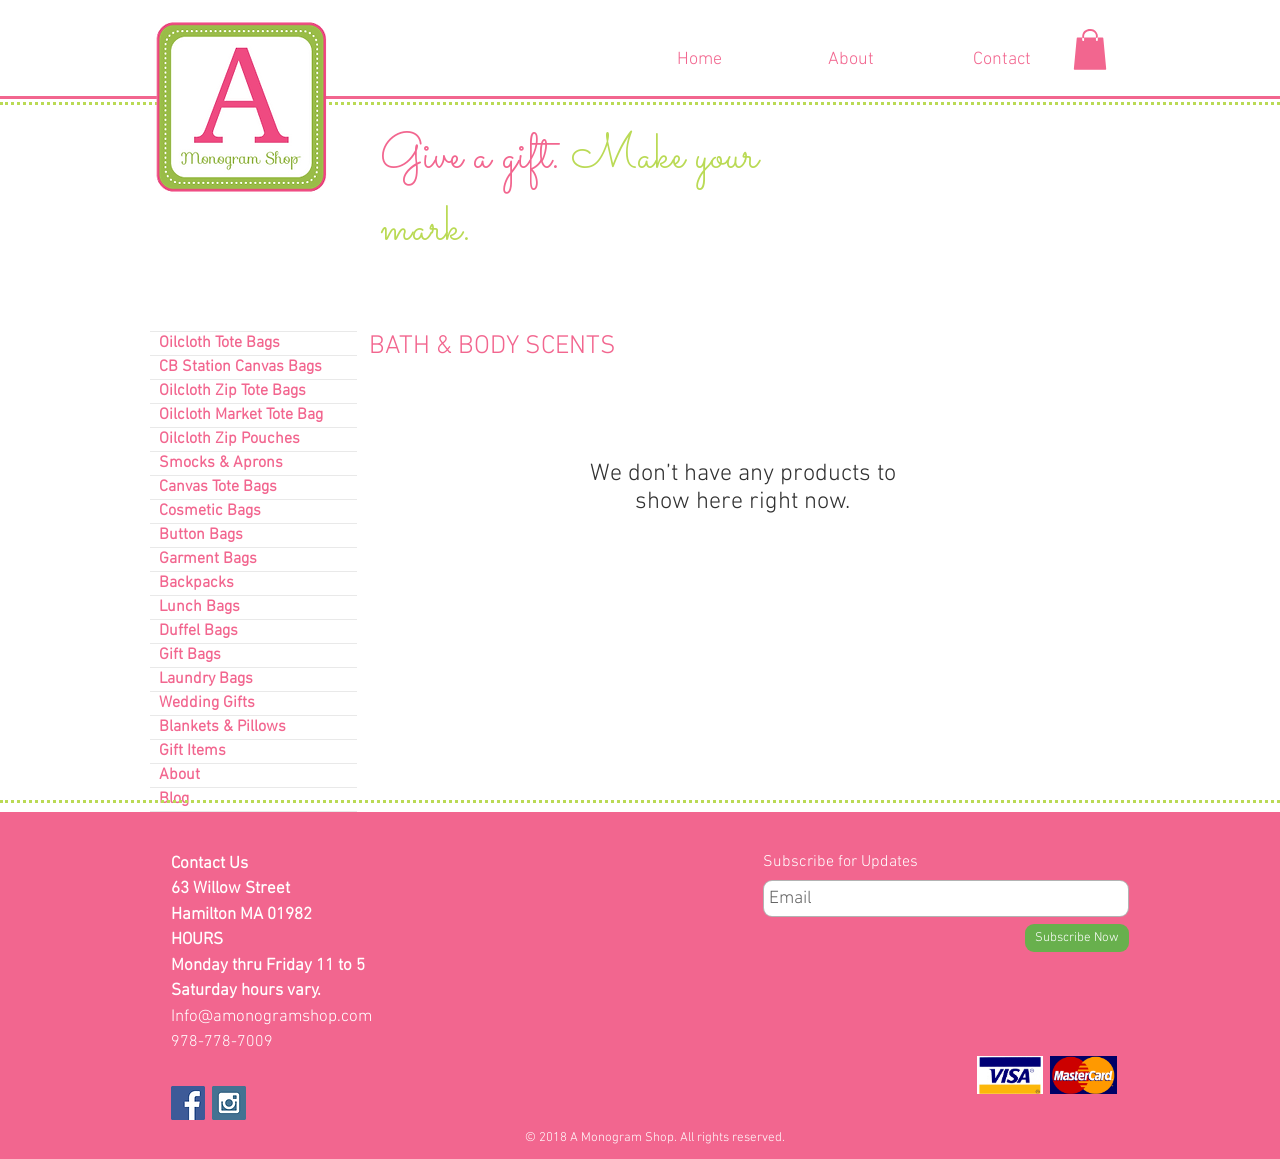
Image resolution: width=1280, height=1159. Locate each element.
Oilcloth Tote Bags (219, 343)
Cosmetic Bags (210, 511)
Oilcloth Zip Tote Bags (232, 391)
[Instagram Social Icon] (229, 1103)
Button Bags (201, 535)
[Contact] (1002, 60)
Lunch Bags (199, 607)
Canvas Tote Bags (218, 487)
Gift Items (192, 751)
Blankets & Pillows (222, 727)
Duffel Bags (198, 631)
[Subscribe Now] (1077, 938)
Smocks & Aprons (221, 463)
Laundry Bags (206, 679)
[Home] (699, 60)
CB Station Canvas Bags (240, 367)
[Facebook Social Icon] (188, 1103)
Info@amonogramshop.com (271, 1017)
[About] (851, 60)
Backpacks (196, 583)
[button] (1090, 49)
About (179, 775)
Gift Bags (190, 655)
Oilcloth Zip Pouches (229, 439)
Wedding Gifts (207, 703)
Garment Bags (208, 559)
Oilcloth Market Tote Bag (241, 415)
